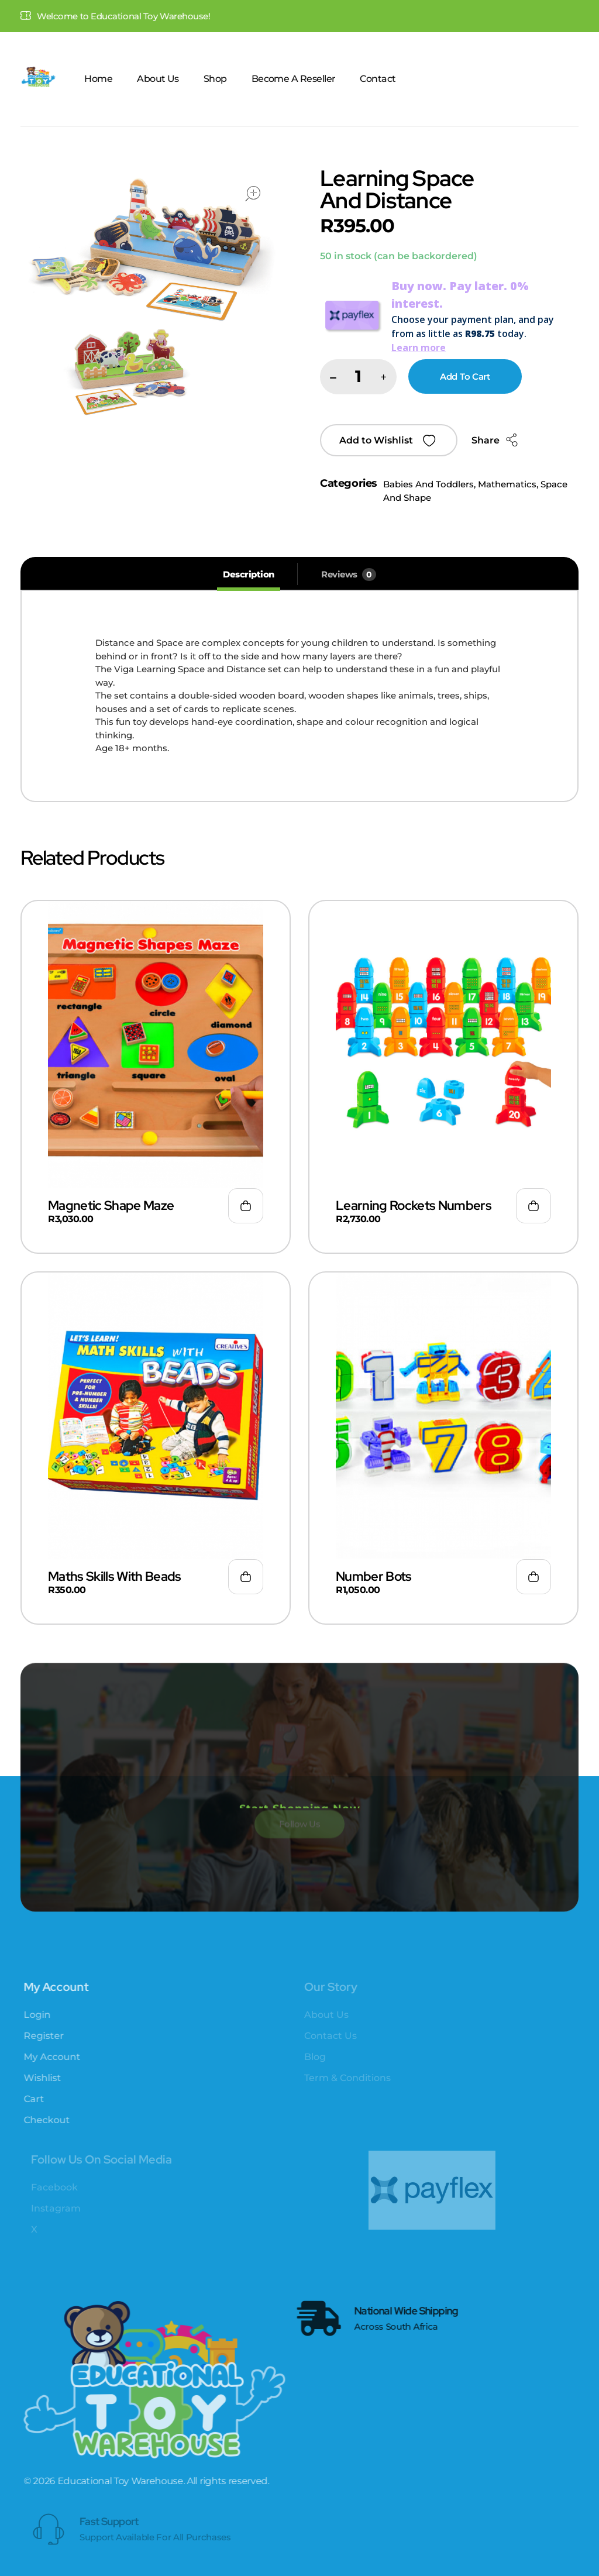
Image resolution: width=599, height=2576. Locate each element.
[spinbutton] (358, 376)
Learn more (418, 347)
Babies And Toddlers (428, 484)
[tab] (248, 574)
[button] (383, 377)
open (252, 193)
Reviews (348, 574)
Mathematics (507, 484)
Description (248, 574)
